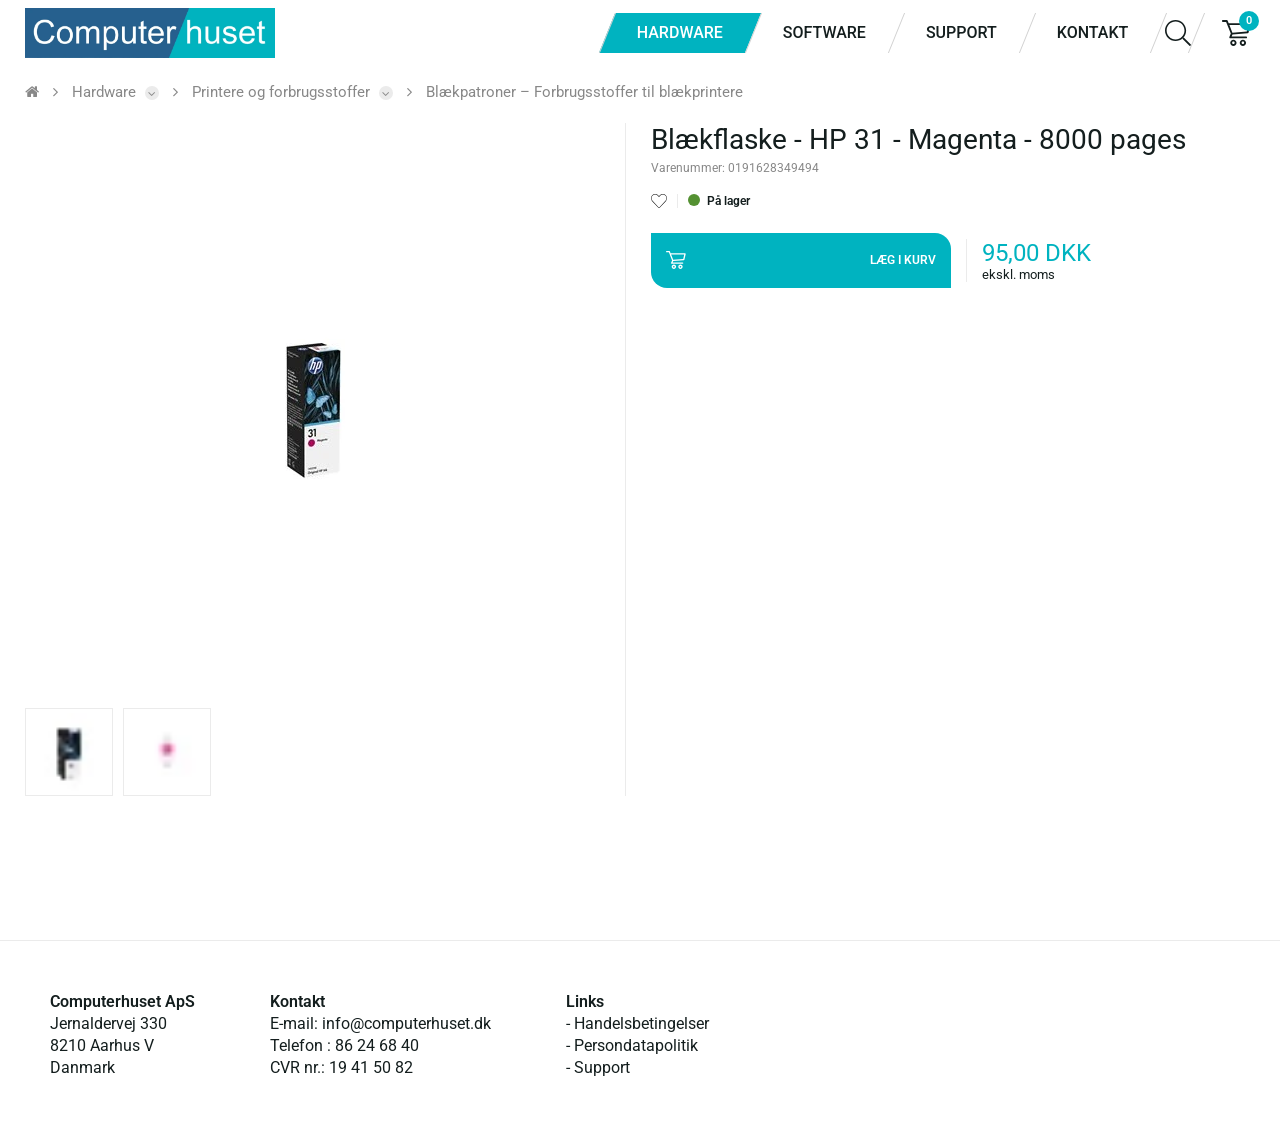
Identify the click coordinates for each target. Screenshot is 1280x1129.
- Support (598, 1067)
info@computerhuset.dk (406, 1023)
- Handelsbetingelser (637, 1023)
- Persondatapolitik (632, 1045)
